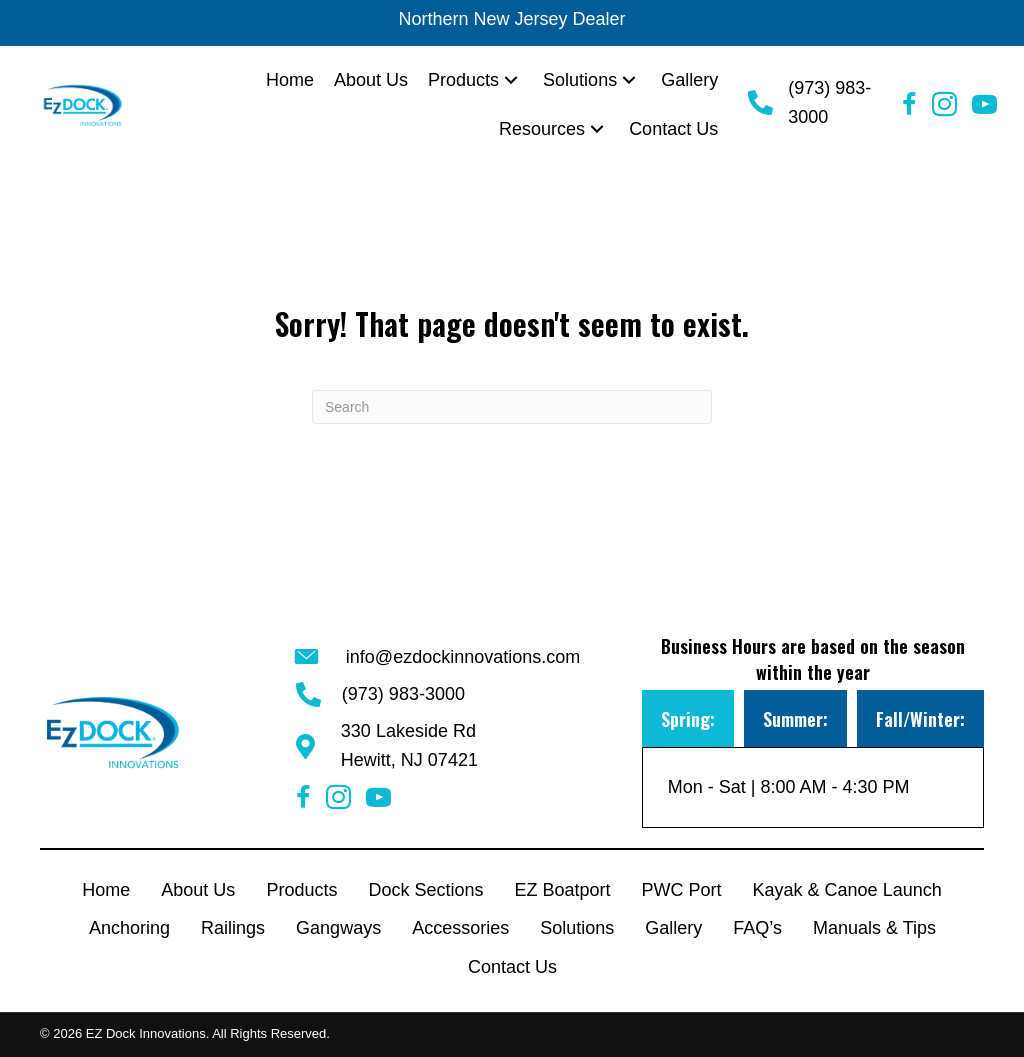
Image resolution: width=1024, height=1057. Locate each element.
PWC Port (682, 890)
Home (106, 890)
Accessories (460, 928)
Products (301, 890)
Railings (233, 928)
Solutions (577, 928)
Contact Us (512, 967)
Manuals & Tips (874, 928)
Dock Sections (425, 890)
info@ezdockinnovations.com (463, 657)
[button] (511, 80)
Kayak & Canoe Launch (847, 890)
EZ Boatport (562, 890)
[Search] (512, 407)
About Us (198, 890)
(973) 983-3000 (403, 694)
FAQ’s (757, 928)
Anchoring (129, 928)
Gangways (338, 928)
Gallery (673, 928)
